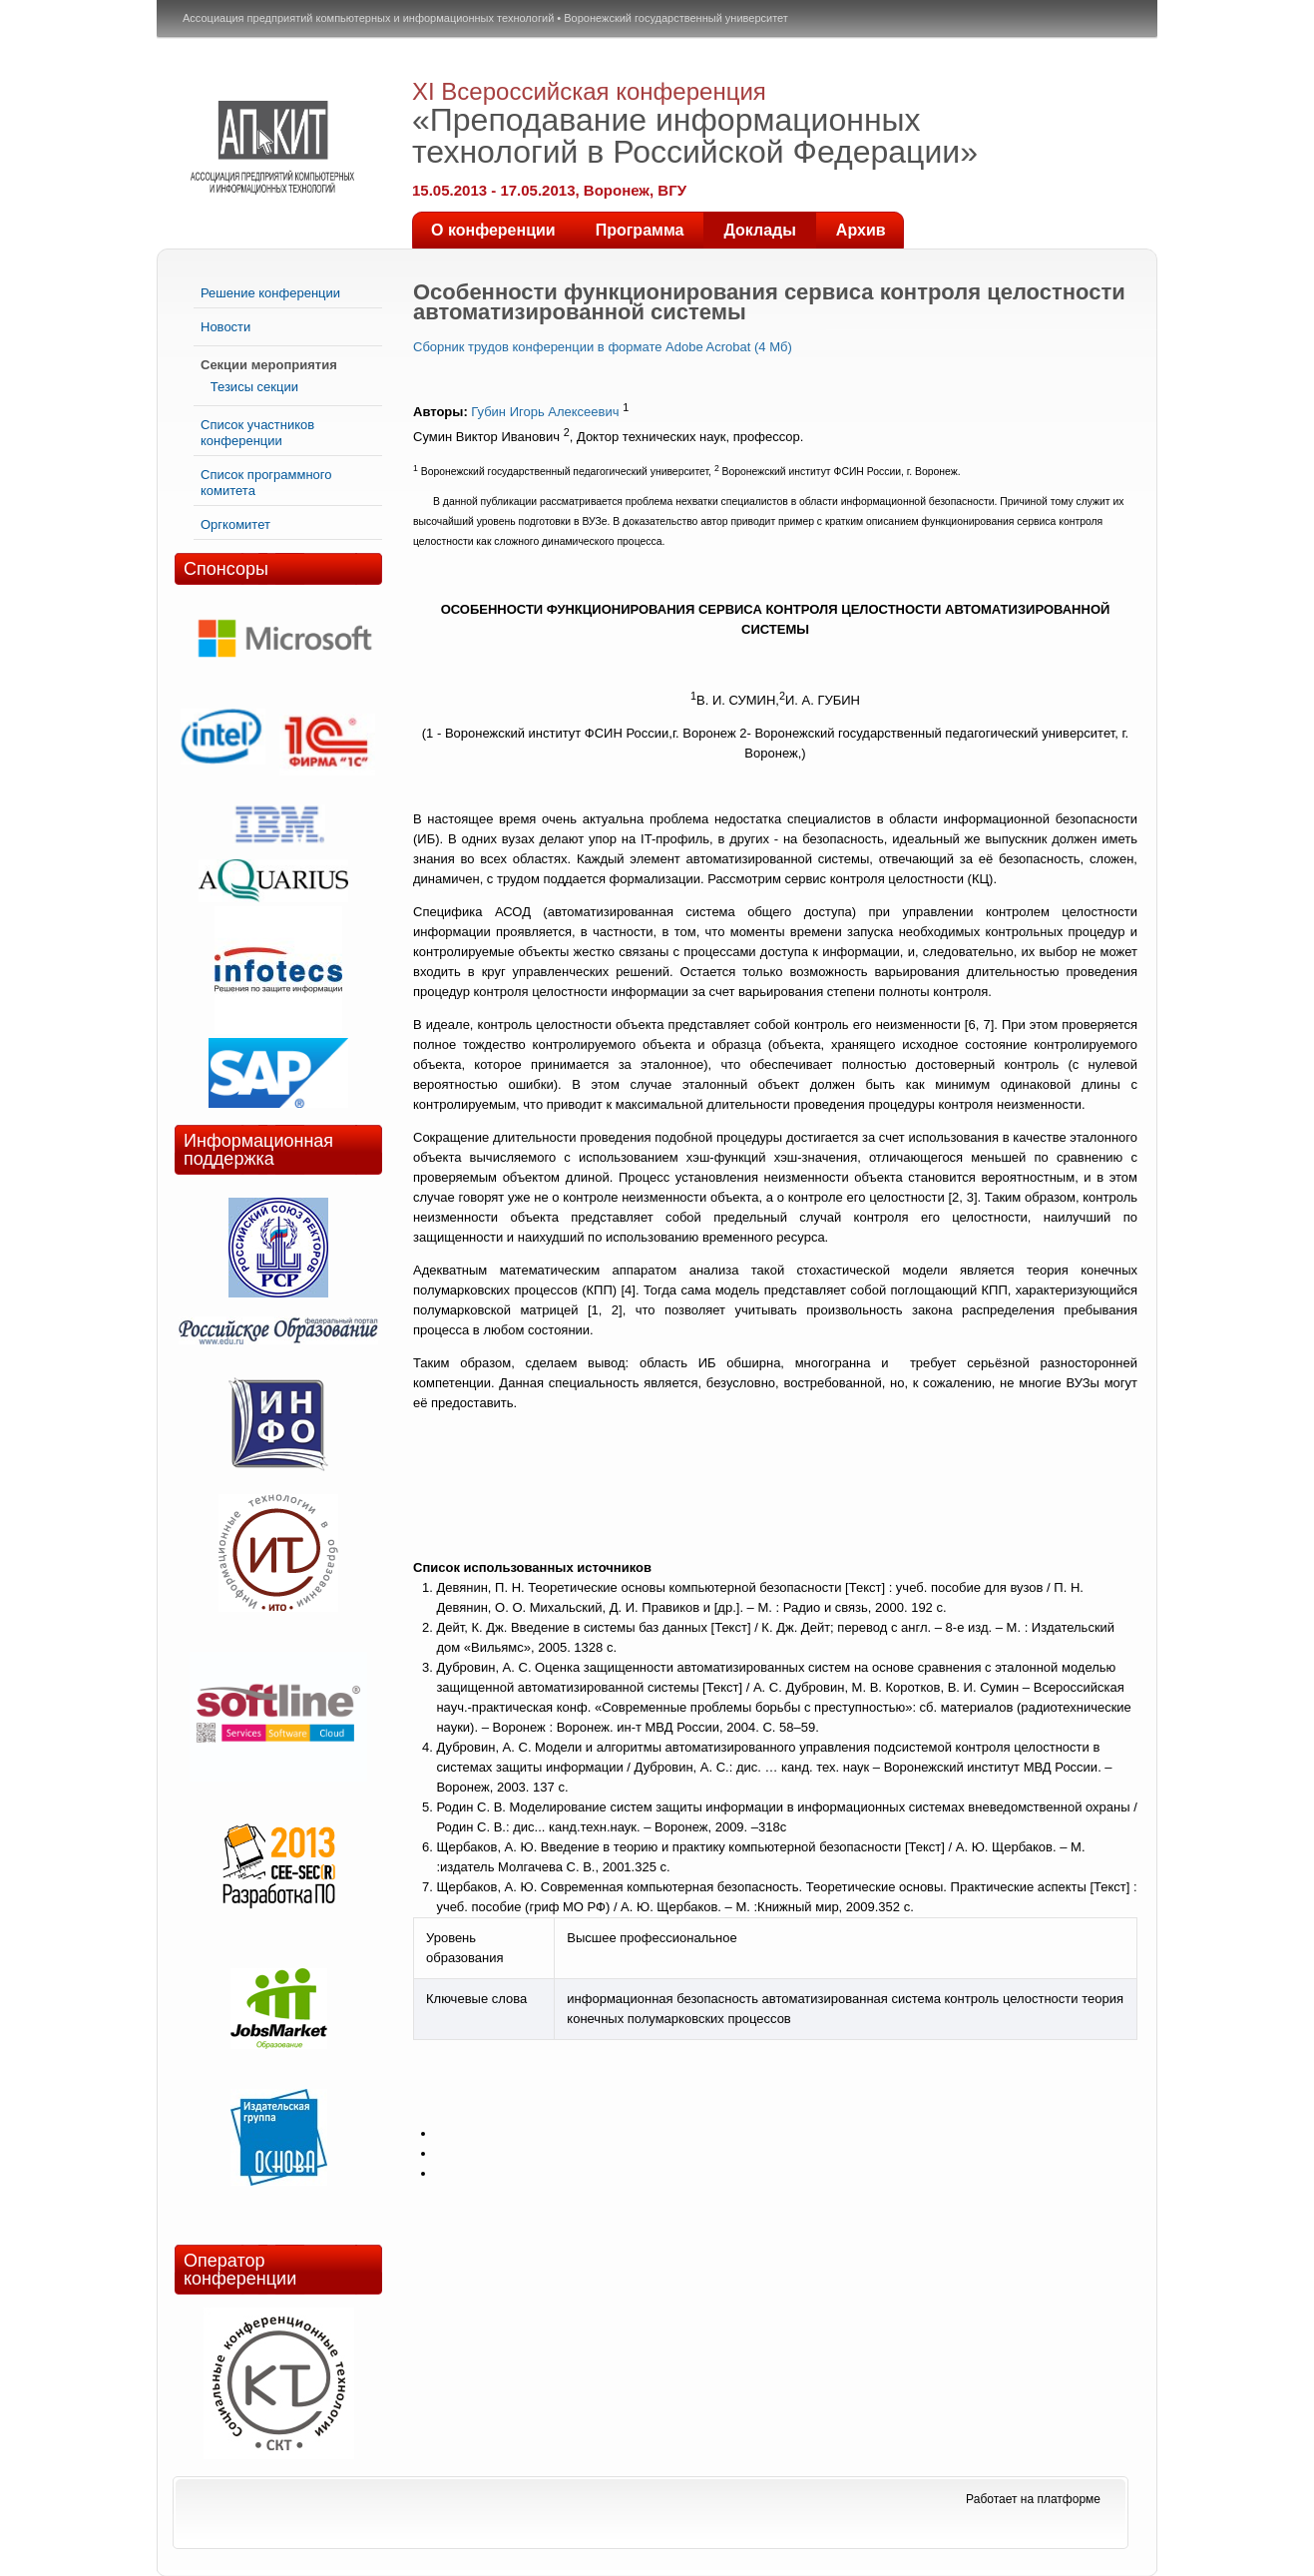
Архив (861, 230)
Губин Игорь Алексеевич (545, 411)
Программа (640, 230)
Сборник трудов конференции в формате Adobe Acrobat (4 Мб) (602, 346)
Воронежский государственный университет (676, 18)
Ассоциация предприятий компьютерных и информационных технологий (368, 18)
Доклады (759, 230)
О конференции (493, 230)
